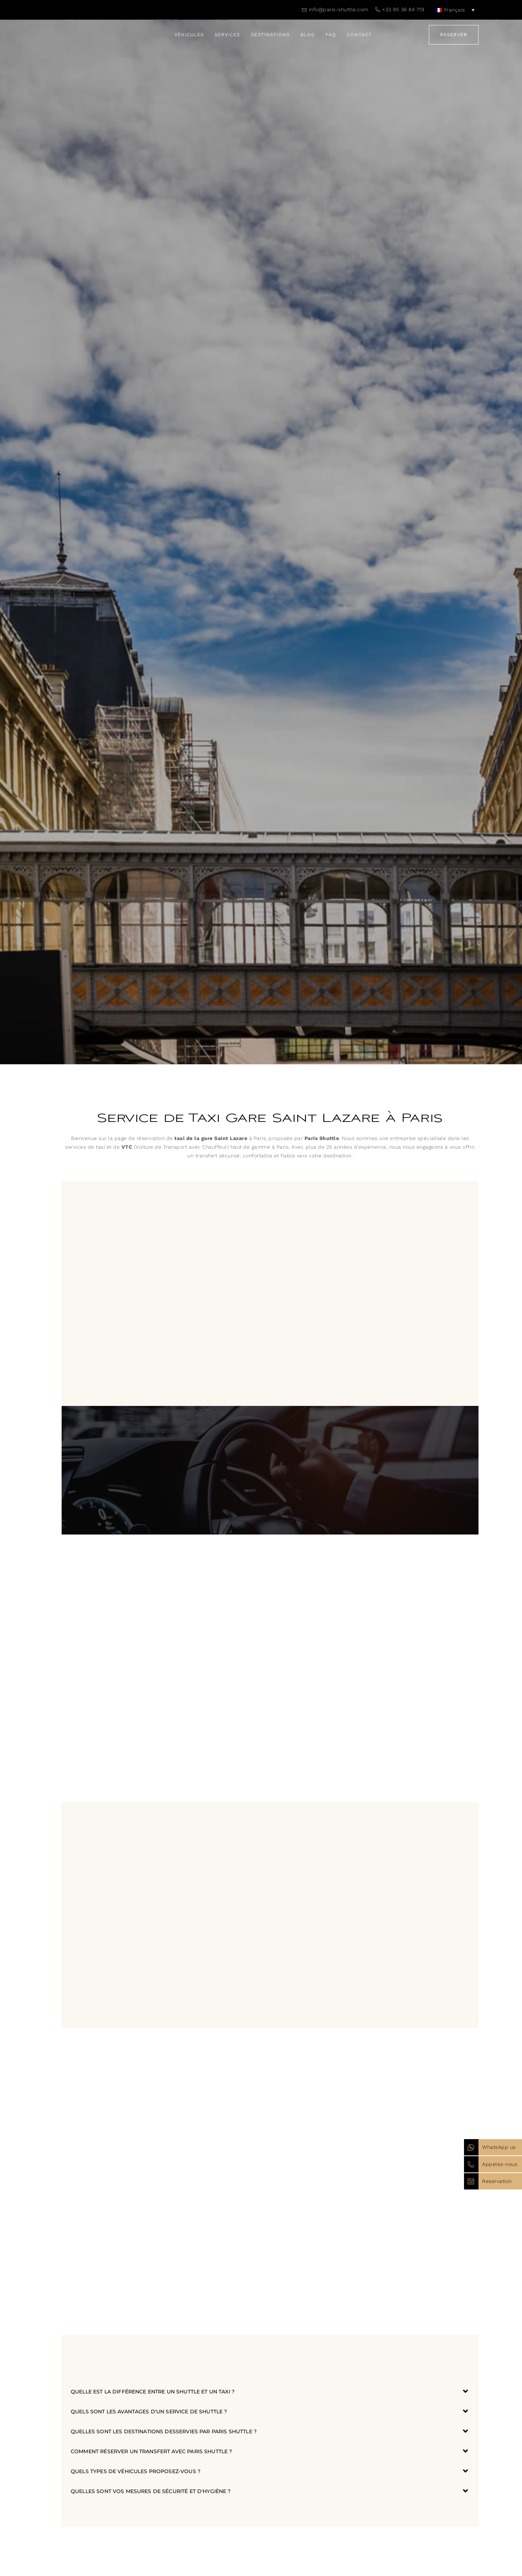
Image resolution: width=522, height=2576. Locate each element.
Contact (359, 34)
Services (227, 34)
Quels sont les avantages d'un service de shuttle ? (149, 2411)
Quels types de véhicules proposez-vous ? (135, 2471)
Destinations (270, 34)
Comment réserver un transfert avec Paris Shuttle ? (151, 2451)
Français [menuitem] (454, 10)
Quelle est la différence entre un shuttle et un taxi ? (153, 2391)
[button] (270, 2392)
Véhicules (189, 34)
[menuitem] (454, 10)
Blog (308, 34)
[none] (454, 10)
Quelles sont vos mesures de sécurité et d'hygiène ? (151, 2491)
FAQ (331, 34)
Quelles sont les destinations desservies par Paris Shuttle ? (164, 2431)
